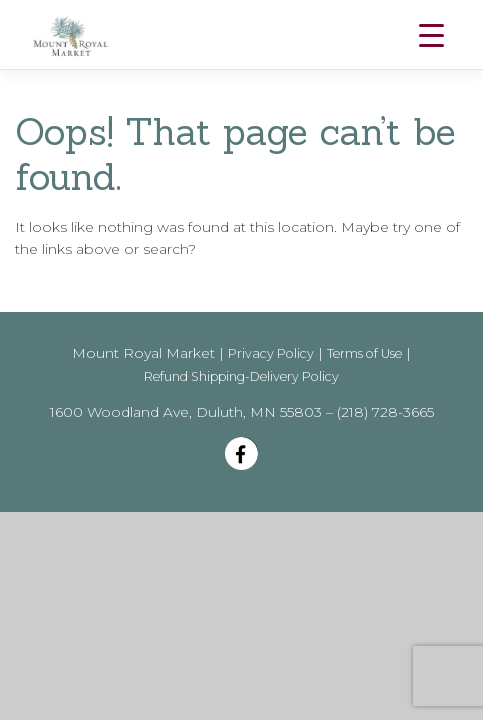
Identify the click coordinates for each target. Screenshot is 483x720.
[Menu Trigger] (431, 35)
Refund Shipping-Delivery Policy (241, 376)
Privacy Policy (271, 353)
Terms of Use (364, 353)
